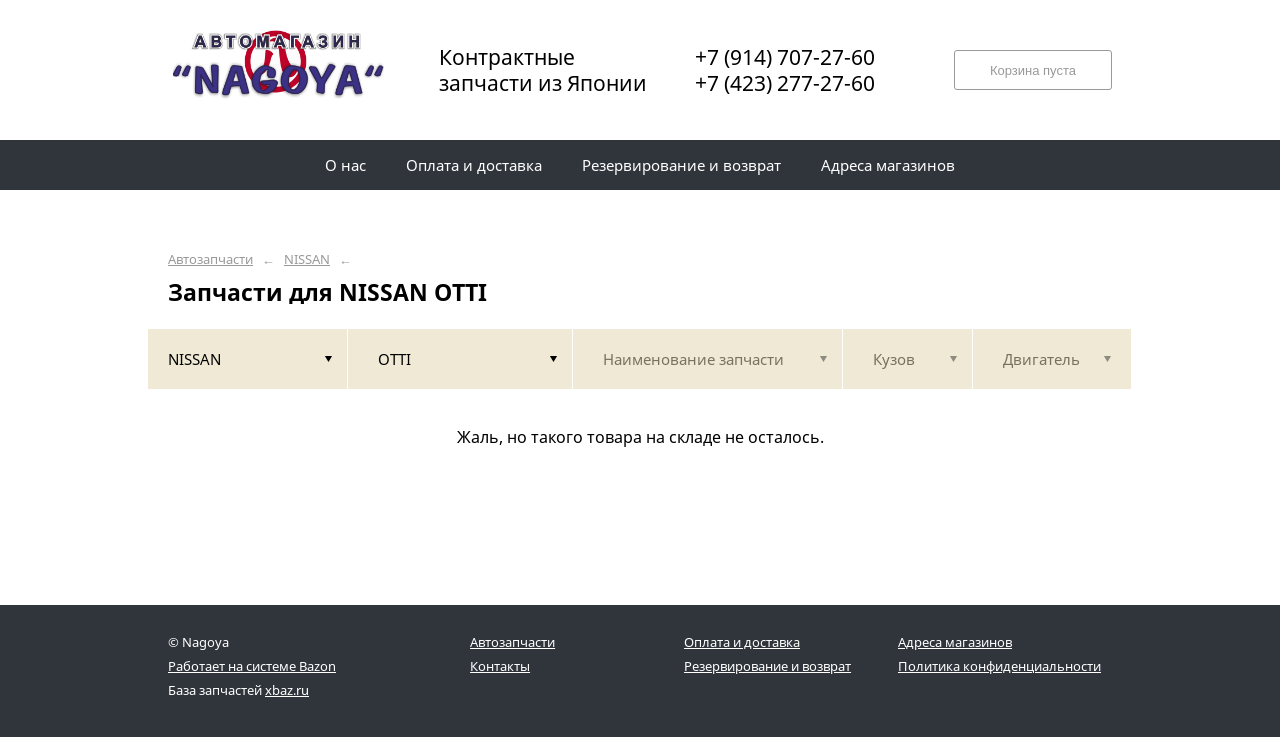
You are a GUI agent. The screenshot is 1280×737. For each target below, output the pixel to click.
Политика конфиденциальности (999, 666)
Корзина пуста (1033, 70)
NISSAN (307, 259)
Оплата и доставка (742, 642)
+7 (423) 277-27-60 (785, 83)
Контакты (500, 666)
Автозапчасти (210, 259)
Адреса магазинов (955, 642)
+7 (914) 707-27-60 (785, 57)
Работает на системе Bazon (252, 666)
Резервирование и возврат (767, 666)
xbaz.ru (287, 690)
